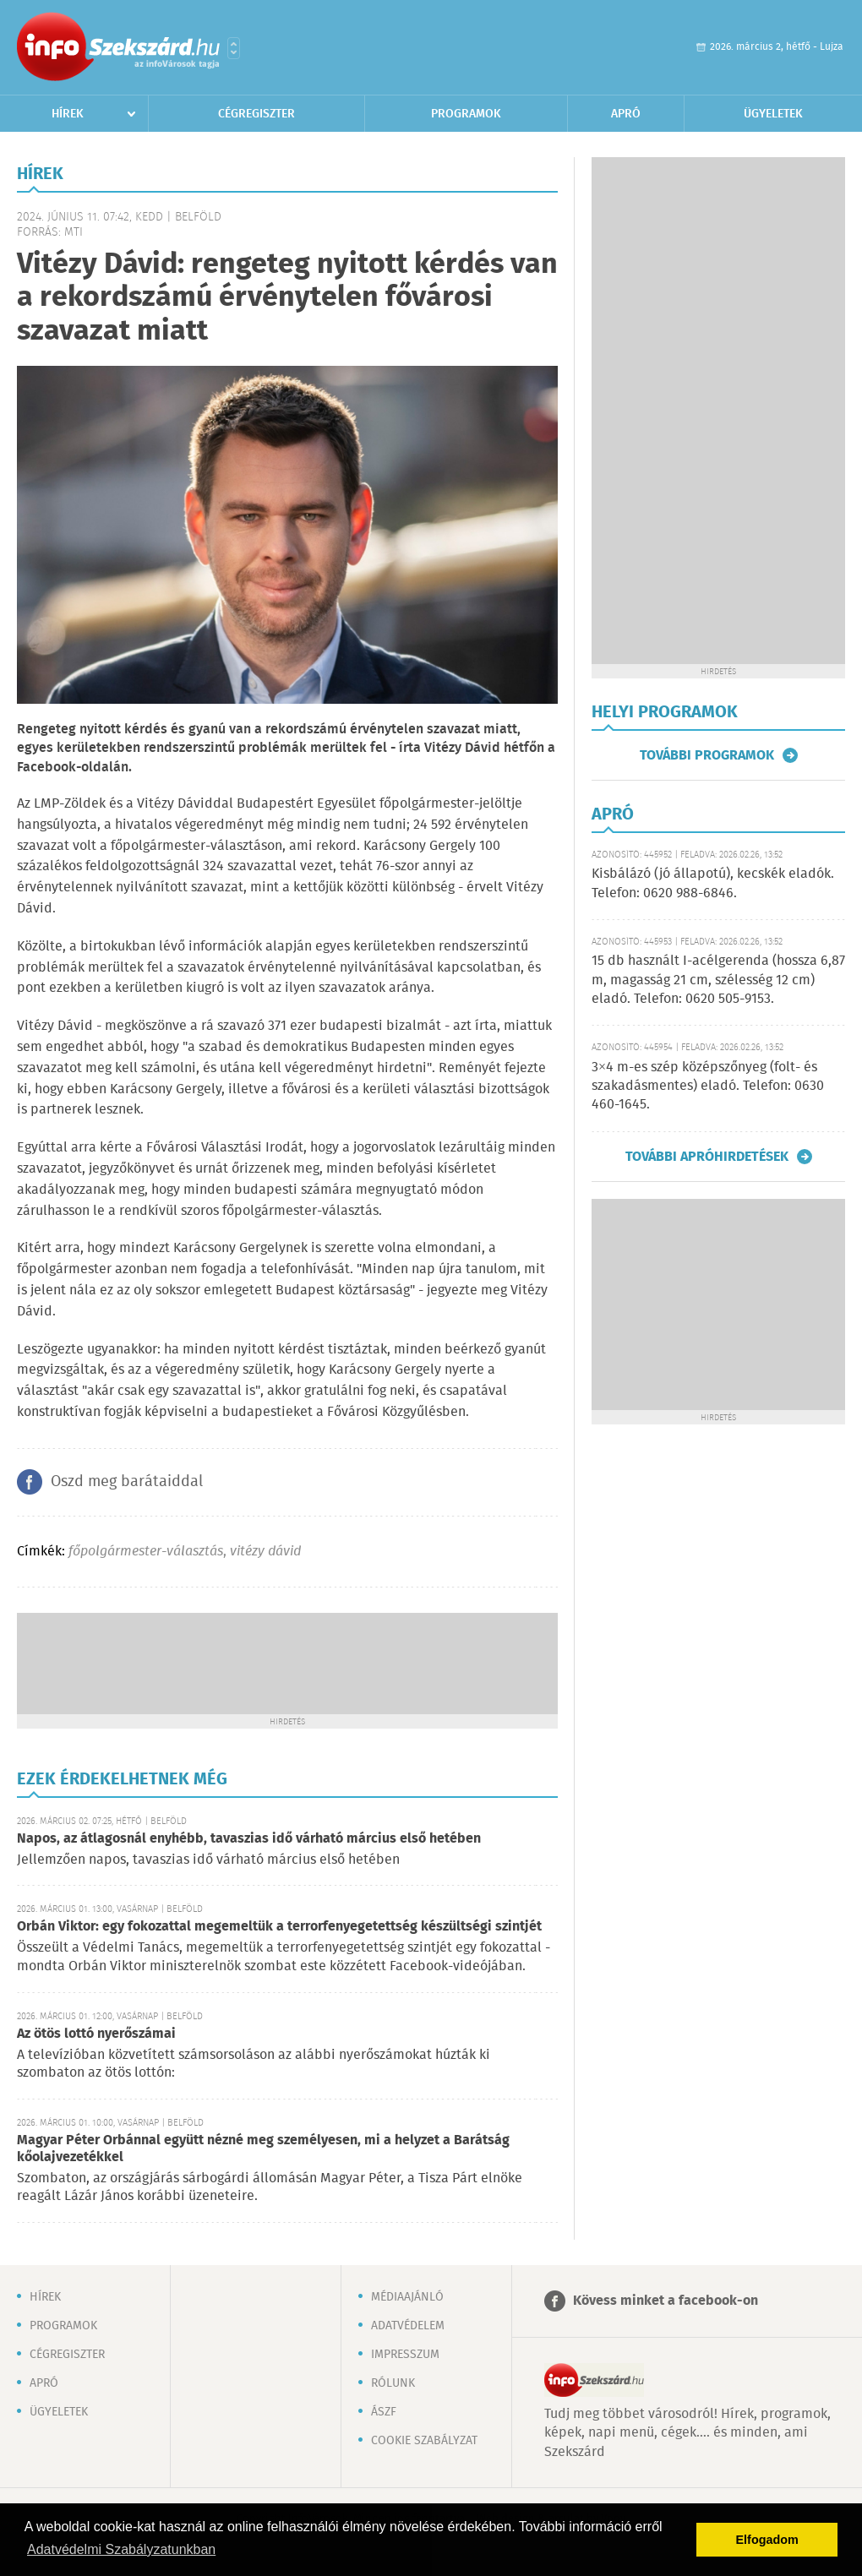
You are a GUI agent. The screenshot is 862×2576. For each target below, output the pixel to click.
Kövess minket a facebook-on (665, 2301)
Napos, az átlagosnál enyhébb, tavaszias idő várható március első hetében (249, 1838)
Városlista (233, 48)
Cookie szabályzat (424, 2441)
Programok (466, 114)
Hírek (68, 114)
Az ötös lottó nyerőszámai (96, 2034)
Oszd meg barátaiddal (127, 1482)
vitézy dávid (265, 1551)
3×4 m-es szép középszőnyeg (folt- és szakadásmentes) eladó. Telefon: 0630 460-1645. (708, 1086)
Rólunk (393, 2383)
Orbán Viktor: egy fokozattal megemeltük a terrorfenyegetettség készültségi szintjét (279, 1926)
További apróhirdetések (706, 1156)
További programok (707, 755)
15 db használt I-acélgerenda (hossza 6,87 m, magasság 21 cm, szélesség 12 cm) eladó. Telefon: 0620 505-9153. (718, 980)
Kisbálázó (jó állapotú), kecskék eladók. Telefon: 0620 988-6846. (713, 883)
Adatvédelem (408, 2326)
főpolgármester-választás (145, 1551)
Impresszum (405, 2354)
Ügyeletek (773, 114)
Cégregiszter (256, 114)
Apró (626, 114)
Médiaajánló (407, 2297)
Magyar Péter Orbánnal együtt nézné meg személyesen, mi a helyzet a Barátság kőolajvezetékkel (263, 2149)
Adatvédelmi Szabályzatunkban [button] (121, 2549)
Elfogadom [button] (767, 2539)
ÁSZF (383, 2412)
